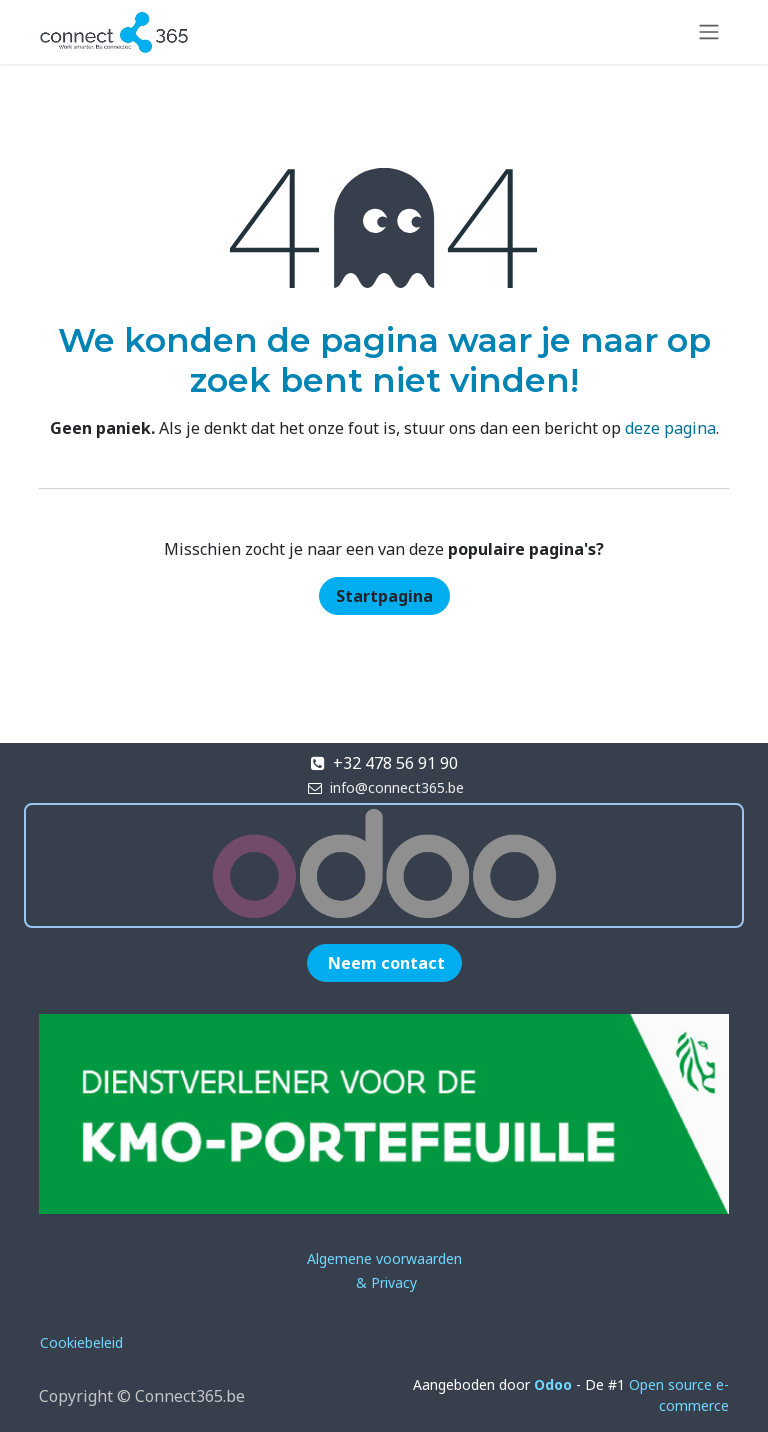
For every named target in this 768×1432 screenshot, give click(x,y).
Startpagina (384, 596)
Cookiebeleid (81, 1342)
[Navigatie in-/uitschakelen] (709, 32)
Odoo (555, 1384)
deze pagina (670, 428)
